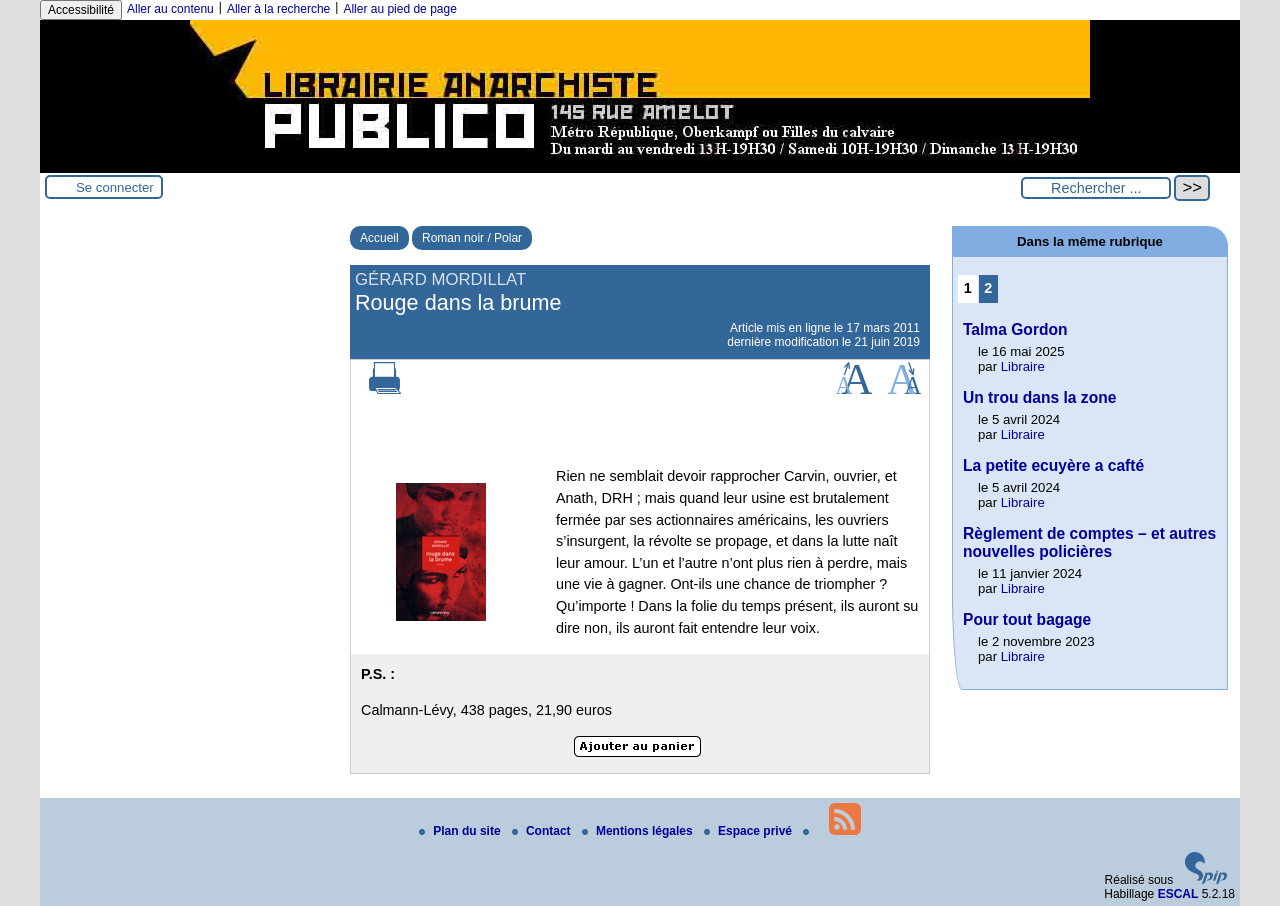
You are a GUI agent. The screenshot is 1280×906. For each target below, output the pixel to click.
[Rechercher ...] (1096, 188)
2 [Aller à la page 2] (988, 288)
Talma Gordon (1015, 329)
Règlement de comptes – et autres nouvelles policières (1089, 542)
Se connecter (115, 187)
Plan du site (461, 831)
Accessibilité (81, 10)
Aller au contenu (170, 9)
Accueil (379, 238)
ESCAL (1178, 894)
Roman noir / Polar (472, 238)
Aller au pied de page (399, 9)
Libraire (1023, 366)
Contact (543, 831)
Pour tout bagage (1027, 619)
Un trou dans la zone (1039, 397)
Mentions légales (639, 831)
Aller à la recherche (278, 9)
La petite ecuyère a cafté (1053, 465)
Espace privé (749, 831)
